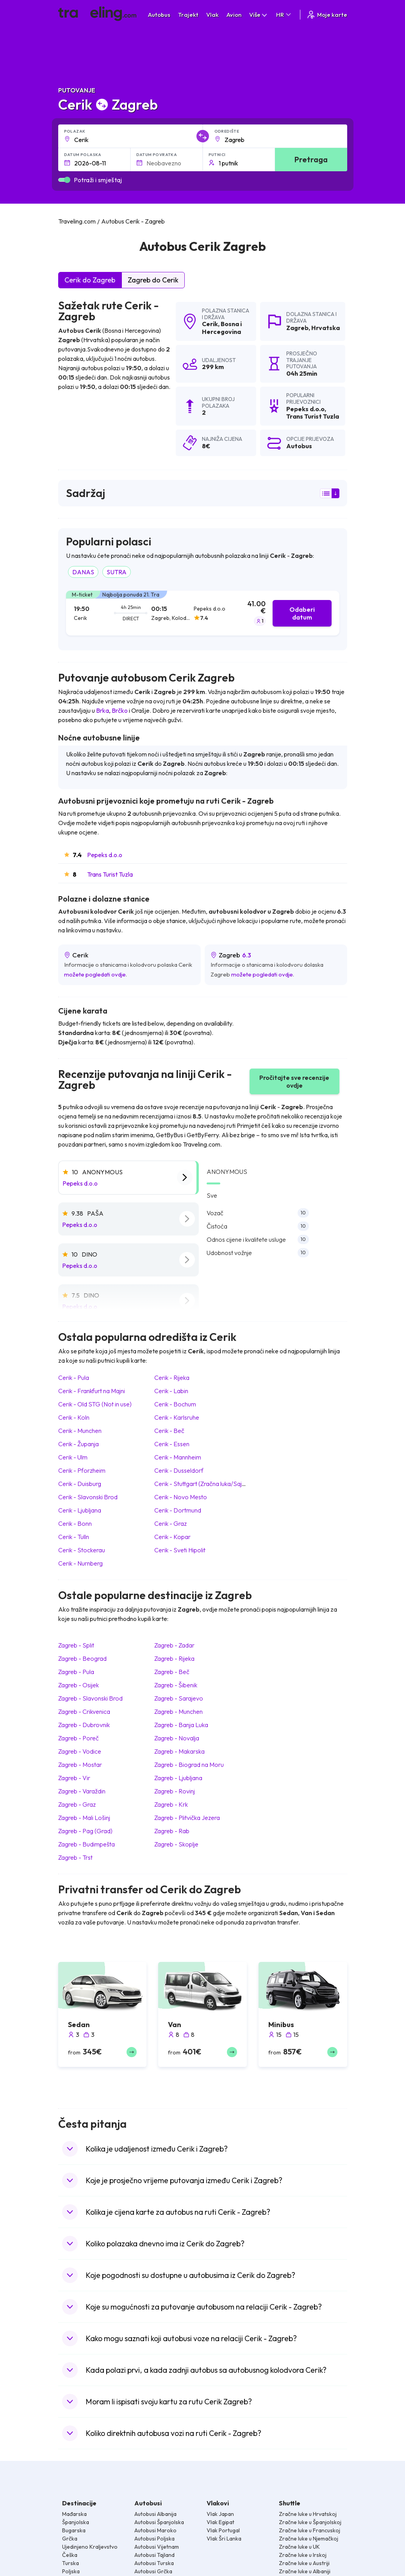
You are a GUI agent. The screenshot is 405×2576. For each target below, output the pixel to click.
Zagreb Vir (74, 1778)
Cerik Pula (73, 1377)
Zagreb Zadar (174, 1645)
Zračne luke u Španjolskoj (310, 2522)
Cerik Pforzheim (81, 1470)
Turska (70, 2563)
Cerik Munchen (80, 1430)
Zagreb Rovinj (174, 1791)
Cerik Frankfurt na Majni (91, 1391)
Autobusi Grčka (153, 2571)
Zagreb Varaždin (81, 1791)
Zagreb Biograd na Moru (189, 1764)
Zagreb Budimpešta (86, 1844)
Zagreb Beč (171, 1672)
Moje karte (326, 15)
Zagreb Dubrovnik (84, 1725)
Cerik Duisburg (79, 1484)
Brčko (120, 710)
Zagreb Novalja (176, 1738)
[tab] (203, 613)
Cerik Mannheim (177, 1457)
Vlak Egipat (220, 2522)
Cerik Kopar (172, 1537)
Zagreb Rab (171, 1831)
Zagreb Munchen (178, 1711)
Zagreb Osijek (78, 1685)
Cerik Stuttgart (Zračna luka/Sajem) (203, 1484)
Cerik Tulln (73, 1537)
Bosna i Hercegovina (222, 327)
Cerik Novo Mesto (180, 1497)
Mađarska (74, 2513)
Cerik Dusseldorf (178, 1470)
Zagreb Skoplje (176, 1844)
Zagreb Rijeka (174, 1658)
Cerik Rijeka (171, 1377)
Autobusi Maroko (155, 2530)
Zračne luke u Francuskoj (309, 2530)
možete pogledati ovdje (95, 974)
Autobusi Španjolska (159, 2522)
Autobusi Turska (154, 2563)
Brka (102, 710)
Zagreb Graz (77, 1804)
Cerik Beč (169, 1430)
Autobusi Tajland (154, 2554)
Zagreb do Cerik (153, 279)
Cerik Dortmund (177, 1510)
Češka (69, 2554)
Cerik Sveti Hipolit (179, 1550)
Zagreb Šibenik (175, 1685)
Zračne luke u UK (299, 2546)
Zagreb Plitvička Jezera (187, 1817)
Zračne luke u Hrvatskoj (308, 2513)
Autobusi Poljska (154, 2538)
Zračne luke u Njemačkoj (308, 2538)
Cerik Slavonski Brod (88, 1497)
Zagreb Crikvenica (84, 1711)
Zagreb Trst (75, 1857)
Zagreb (297, 328)
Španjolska (75, 2522)
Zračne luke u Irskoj (302, 2554)
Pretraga (311, 159)
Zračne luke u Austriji (304, 2563)
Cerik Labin (171, 1391)
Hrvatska (325, 328)
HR (284, 14)
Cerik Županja (78, 1444)
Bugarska (74, 2530)
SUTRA (117, 572)
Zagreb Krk (171, 1804)
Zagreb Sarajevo (178, 1698)
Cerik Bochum (175, 1404)
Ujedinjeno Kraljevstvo (90, 2546)
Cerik (210, 324)
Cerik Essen (171, 1444)
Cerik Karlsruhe (176, 1417)
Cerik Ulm (72, 1457)
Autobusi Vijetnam (156, 2546)
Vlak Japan (220, 2513)
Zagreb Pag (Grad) (85, 1831)
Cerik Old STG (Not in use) (95, 1404)
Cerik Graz (170, 1523)
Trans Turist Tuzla (110, 874)
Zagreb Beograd (82, 1658)
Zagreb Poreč (78, 1738)
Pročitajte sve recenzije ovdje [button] (294, 1081)
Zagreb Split (76, 1645)
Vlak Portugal (223, 2530)
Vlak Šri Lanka (224, 2538)
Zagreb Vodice (79, 1751)
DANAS (83, 572)
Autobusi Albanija (155, 2513)
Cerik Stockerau (81, 1550)
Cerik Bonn (75, 1523)
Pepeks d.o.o (104, 855)
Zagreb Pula (76, 1672)
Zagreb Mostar (80, 1764)
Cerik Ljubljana (79, 1510)
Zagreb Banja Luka (181, 1725)
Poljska (71, 2571)
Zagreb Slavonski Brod (90, 1698)
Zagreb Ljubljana (178, 1778)
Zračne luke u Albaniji (304, 2571)
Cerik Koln (73, 1417)
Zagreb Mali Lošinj (84, 1817)
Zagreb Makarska (179, 1751)
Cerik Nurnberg (80, 1563)
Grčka (69, 2538)
